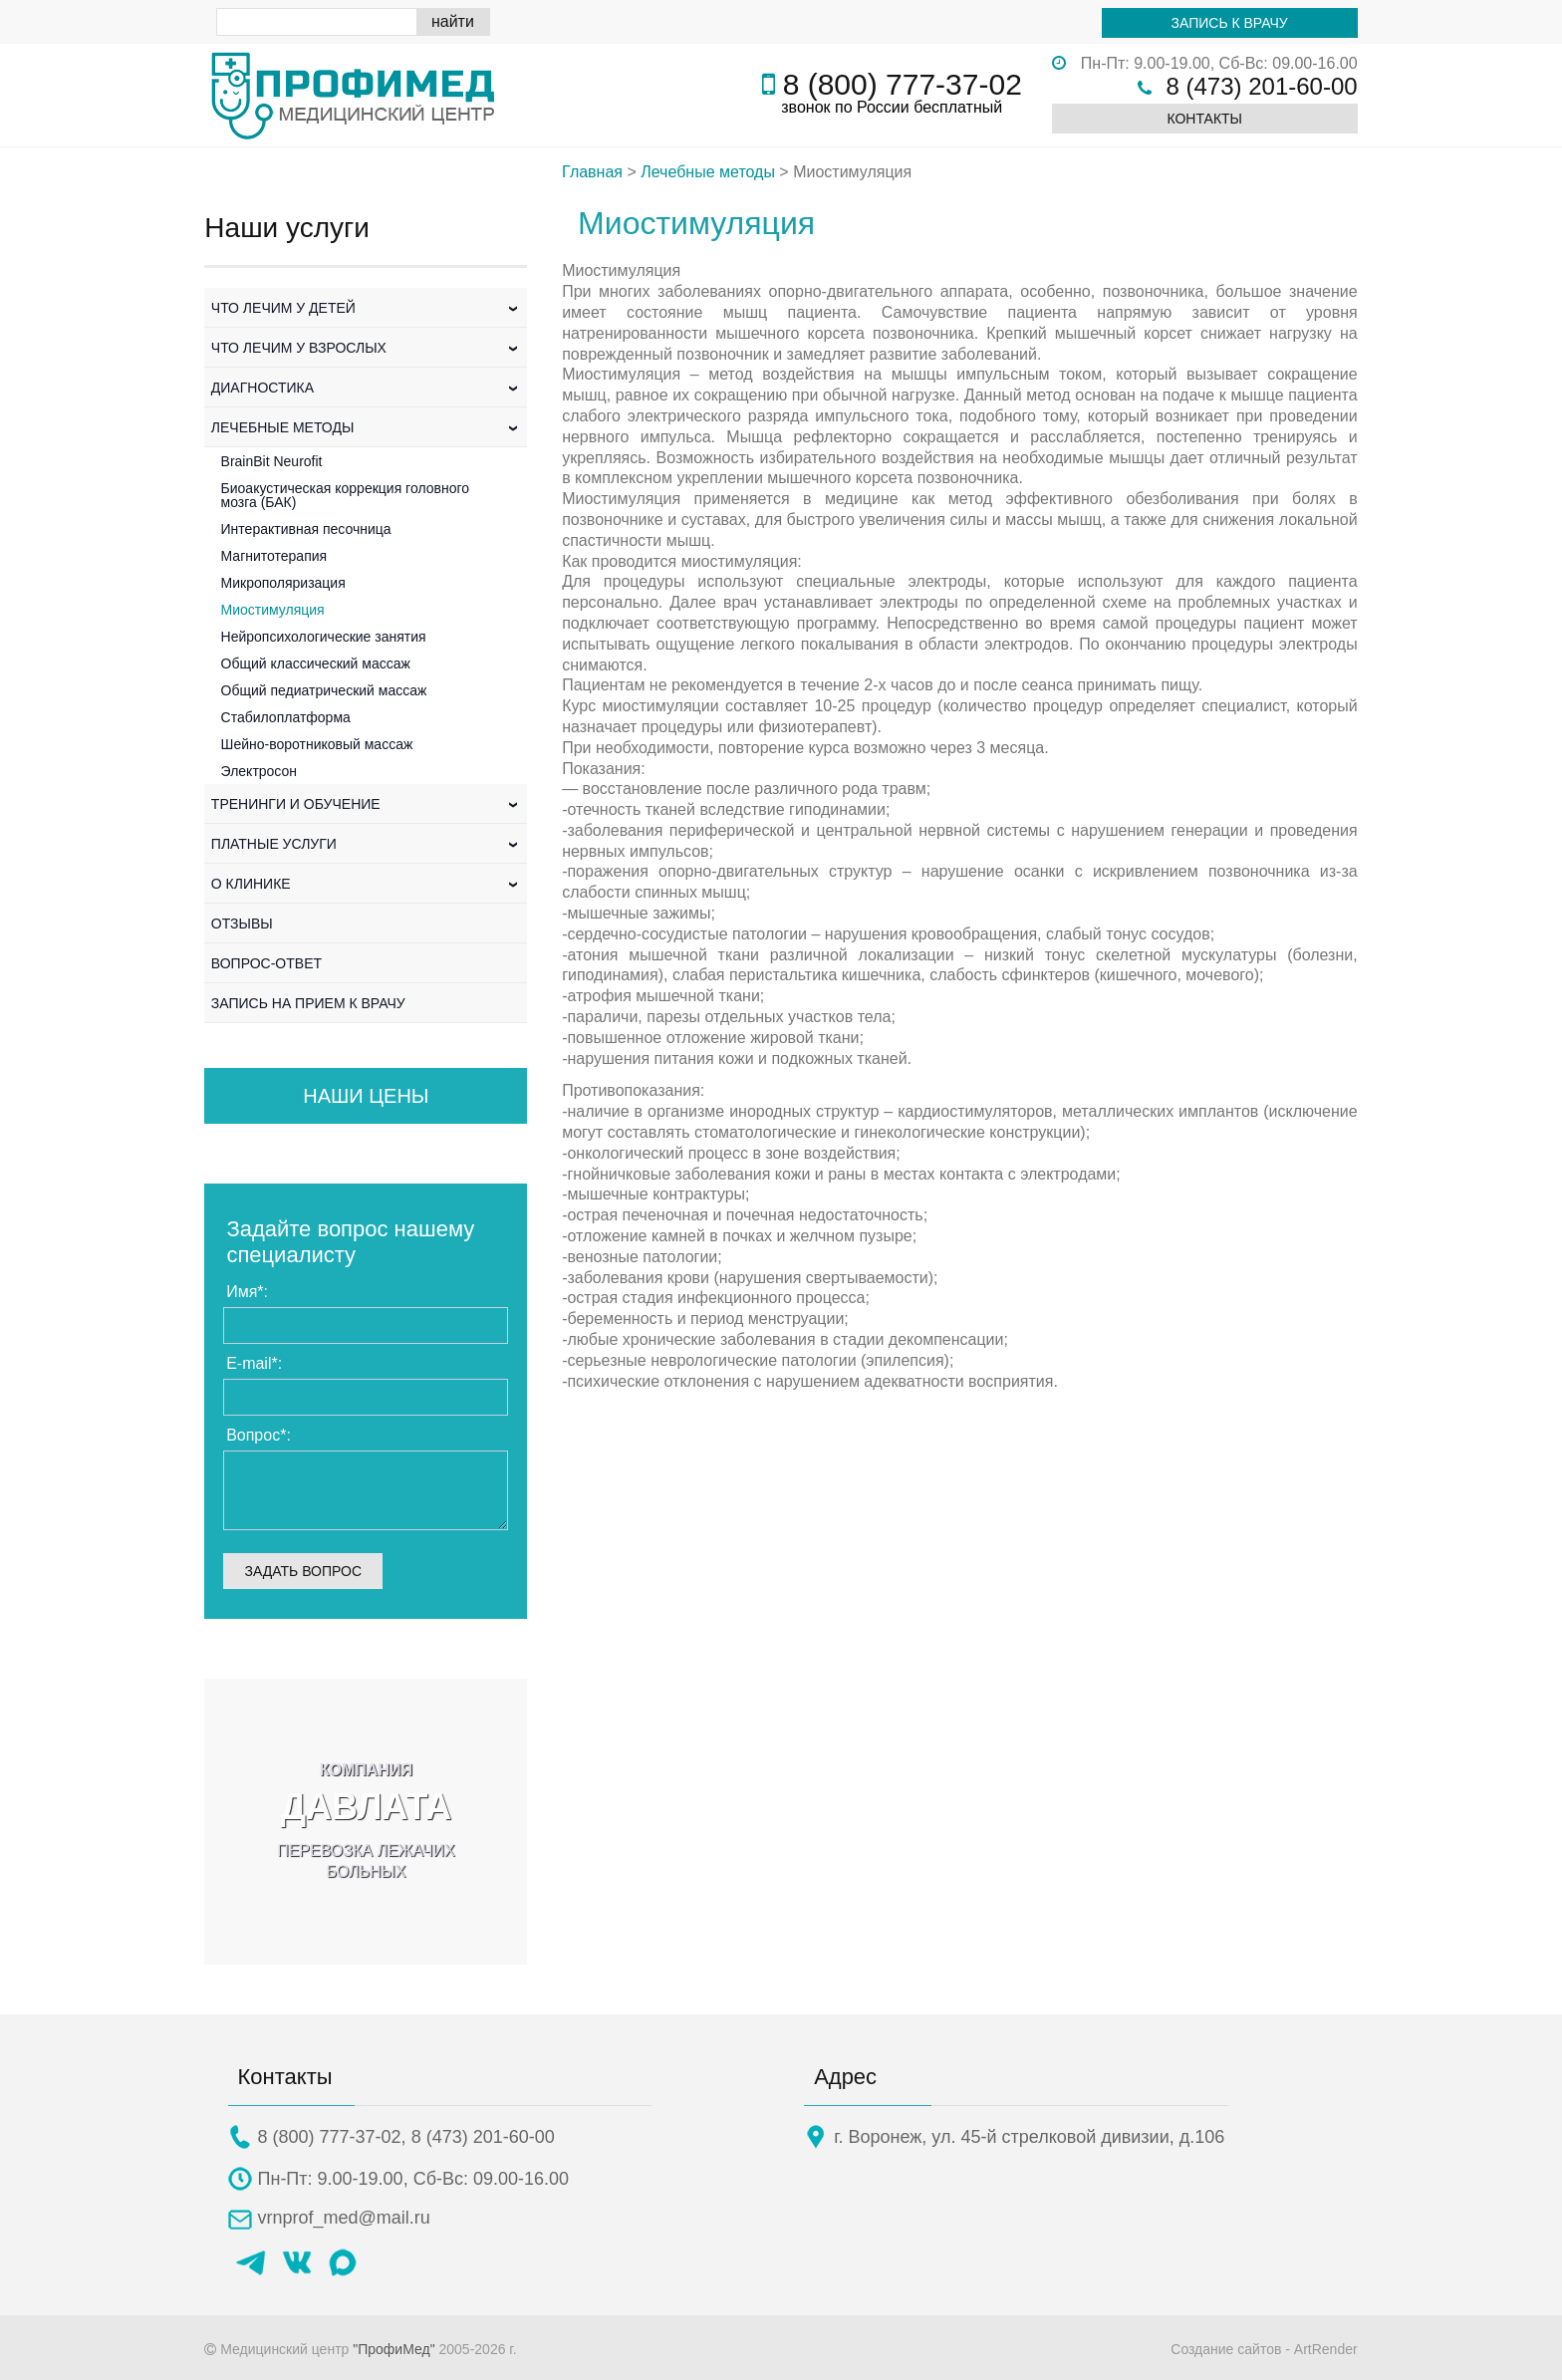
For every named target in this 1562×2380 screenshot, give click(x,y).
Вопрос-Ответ (266, 963)
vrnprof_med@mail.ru (344, 2218)
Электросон (259, 771)
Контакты (1204, 119)
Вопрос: (258, 1435)
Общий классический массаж (315, 663)
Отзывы (242, 923)
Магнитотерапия (274, 556)
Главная (592, 171)
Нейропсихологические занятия (323, 637)
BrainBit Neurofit (272, 461)
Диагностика (366, 388)
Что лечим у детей (366, 308)
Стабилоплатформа (286, 717)
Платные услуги (366, 844)
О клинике (366, 884)
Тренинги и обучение (366, 804)
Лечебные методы (366, 427)
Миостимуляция (273, 610)
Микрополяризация (283, 583)
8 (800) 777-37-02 (902, 84)
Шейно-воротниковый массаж (317, 744)
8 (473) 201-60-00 (1262, 86)
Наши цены (365, 1096)
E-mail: (254, 1363)
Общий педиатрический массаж (324, 690)
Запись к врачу (1230, 23)
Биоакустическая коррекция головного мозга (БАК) (345, 495)
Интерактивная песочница (306, 529)
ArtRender (1326, 2349)
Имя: (247, 1291)
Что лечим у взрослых (366, 348)
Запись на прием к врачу (308, 1003)
